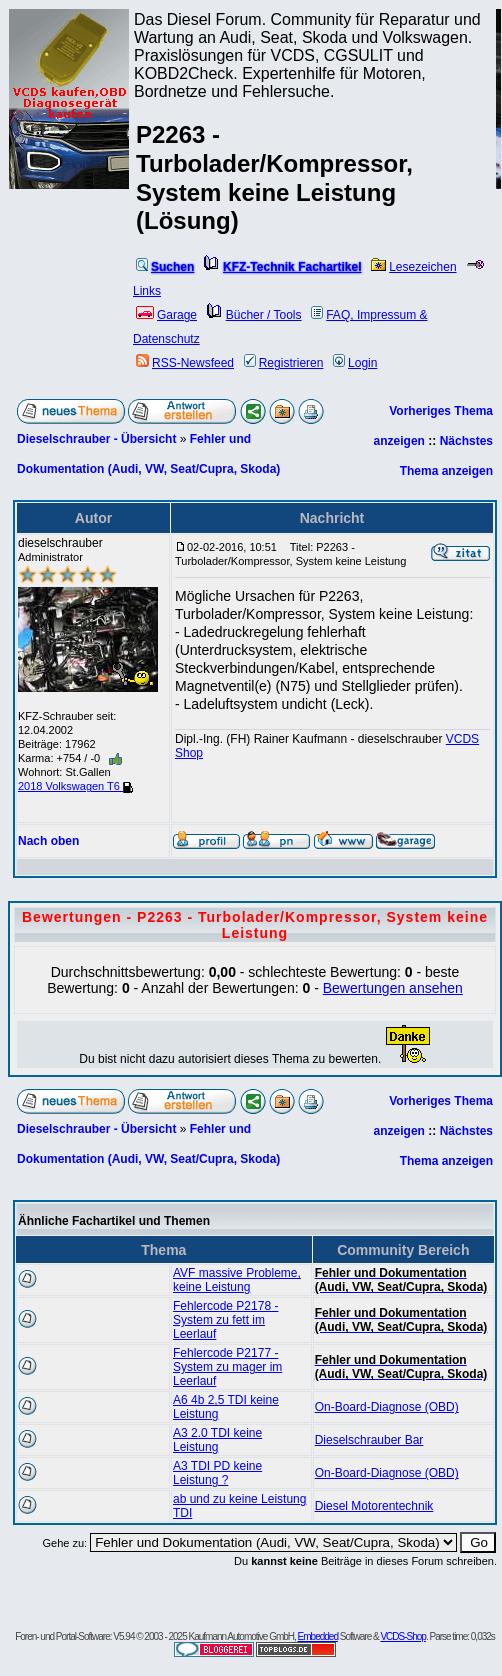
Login (355, 363)
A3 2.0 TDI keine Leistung (217, 1440)
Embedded (318, 1636)
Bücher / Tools (254, 315)
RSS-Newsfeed (185, 363)
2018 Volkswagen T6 (75, 786)
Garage (166, 315)
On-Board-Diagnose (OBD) (387, 1407)
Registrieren (284, 363)
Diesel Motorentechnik (374, 1506)
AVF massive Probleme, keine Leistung (237, 1280)
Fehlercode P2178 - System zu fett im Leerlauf (225, 1320)
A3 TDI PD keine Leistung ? (217, 1473)
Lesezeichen (413, 267)
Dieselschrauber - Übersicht (96, 439)
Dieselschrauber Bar (369, 1440)
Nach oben (48, 841)
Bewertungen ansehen (393, 988)
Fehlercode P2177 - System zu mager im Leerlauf (227, 1367)
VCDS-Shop (402, 1636)
